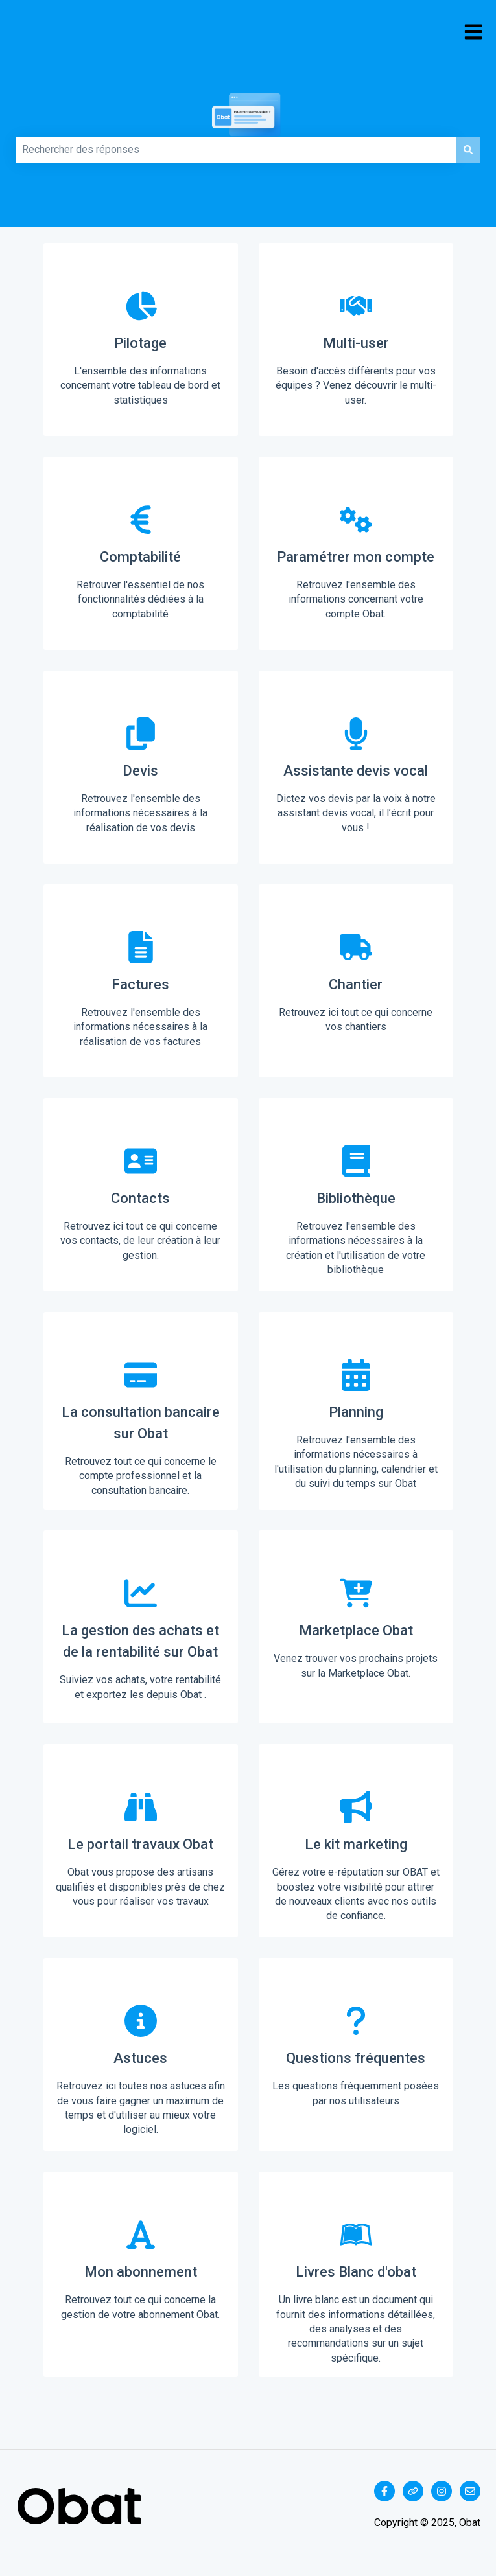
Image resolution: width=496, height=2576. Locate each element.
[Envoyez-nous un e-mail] (470, 2491)
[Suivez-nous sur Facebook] (384, 2491)
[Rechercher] (468, 149)
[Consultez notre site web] (413, 2491)
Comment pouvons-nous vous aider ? (27, 132)
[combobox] (236, 149)
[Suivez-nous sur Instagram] (441, 2491)
